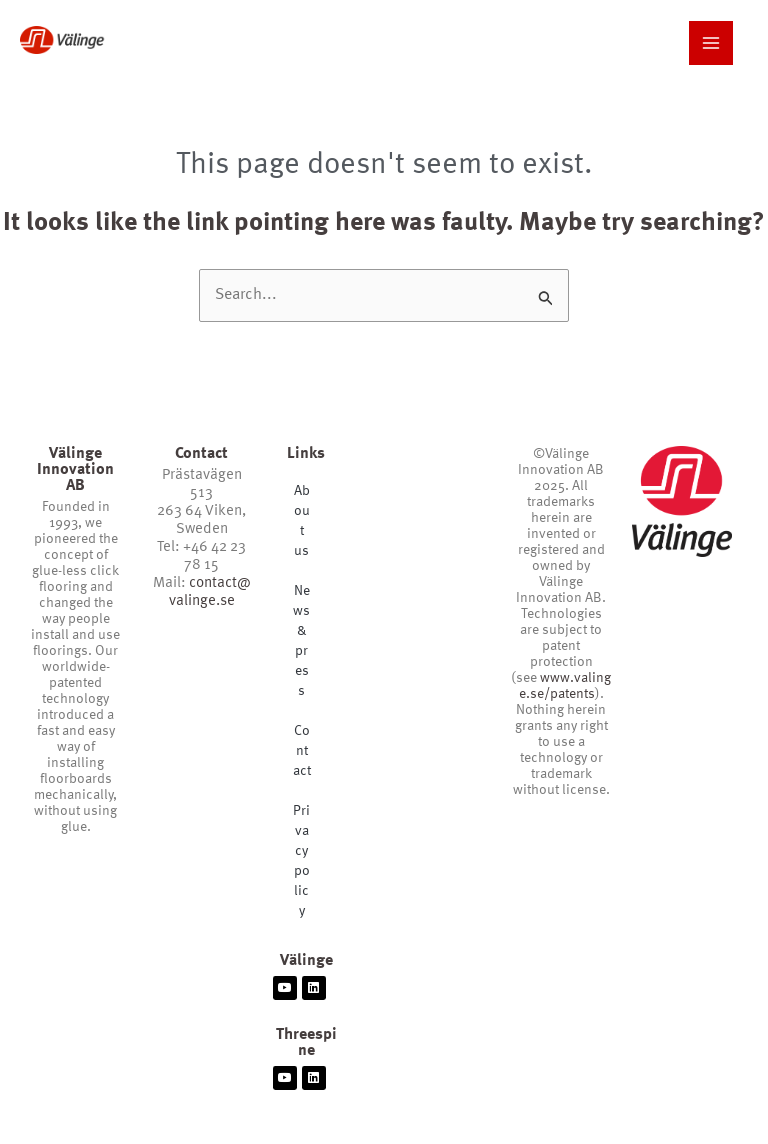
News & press (301, 641)
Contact (302, 751)
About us (302, 521)
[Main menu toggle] (711, 43)
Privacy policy (301, 861)
